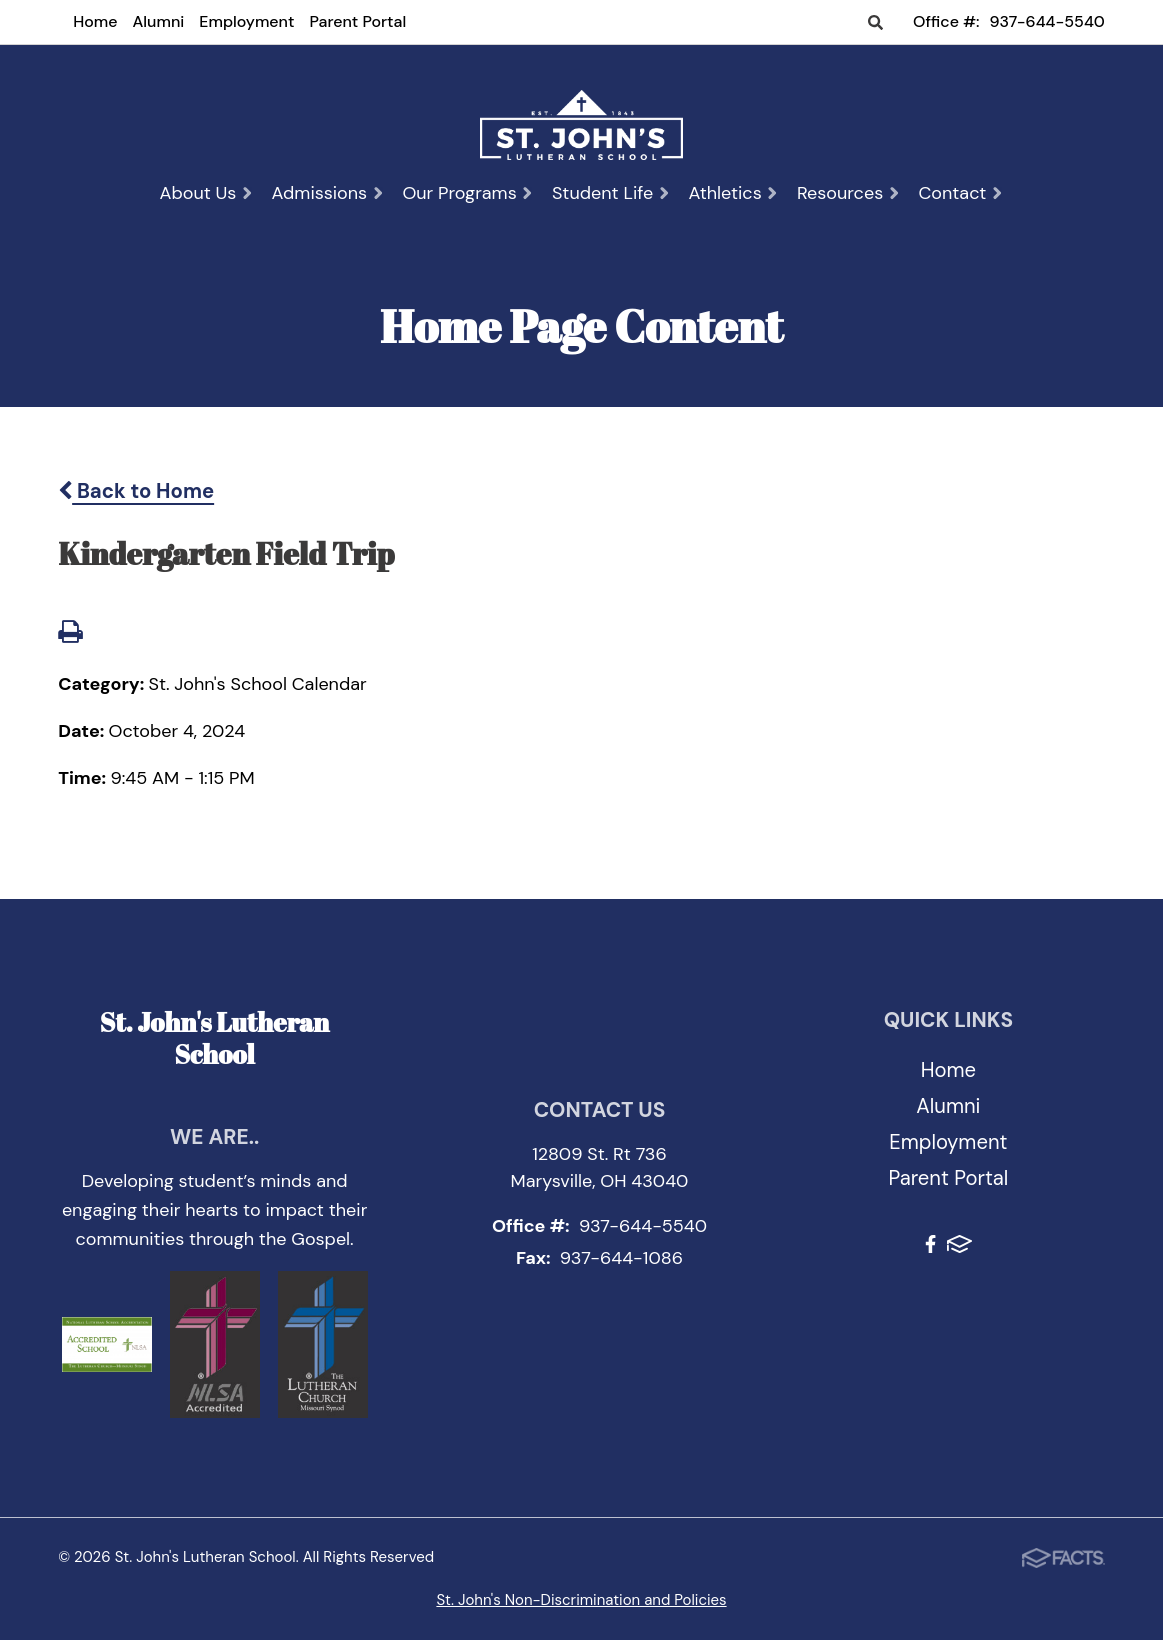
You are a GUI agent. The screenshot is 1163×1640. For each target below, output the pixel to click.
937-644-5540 (1047, 21)
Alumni (159, 21)
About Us (206, 193)
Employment (246, 21)
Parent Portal (357, 21)
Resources (849, 193)
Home (95, 21)
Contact (960, 193)
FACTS (959, 1244)
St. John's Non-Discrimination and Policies (581, 1600)
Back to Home (136, 491)
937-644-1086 (621, 1258)
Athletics (733, 193)
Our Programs (468, 193)
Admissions (328, 193)
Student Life (611, 193)
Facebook (930, 1244)
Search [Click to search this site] (875, 23)
